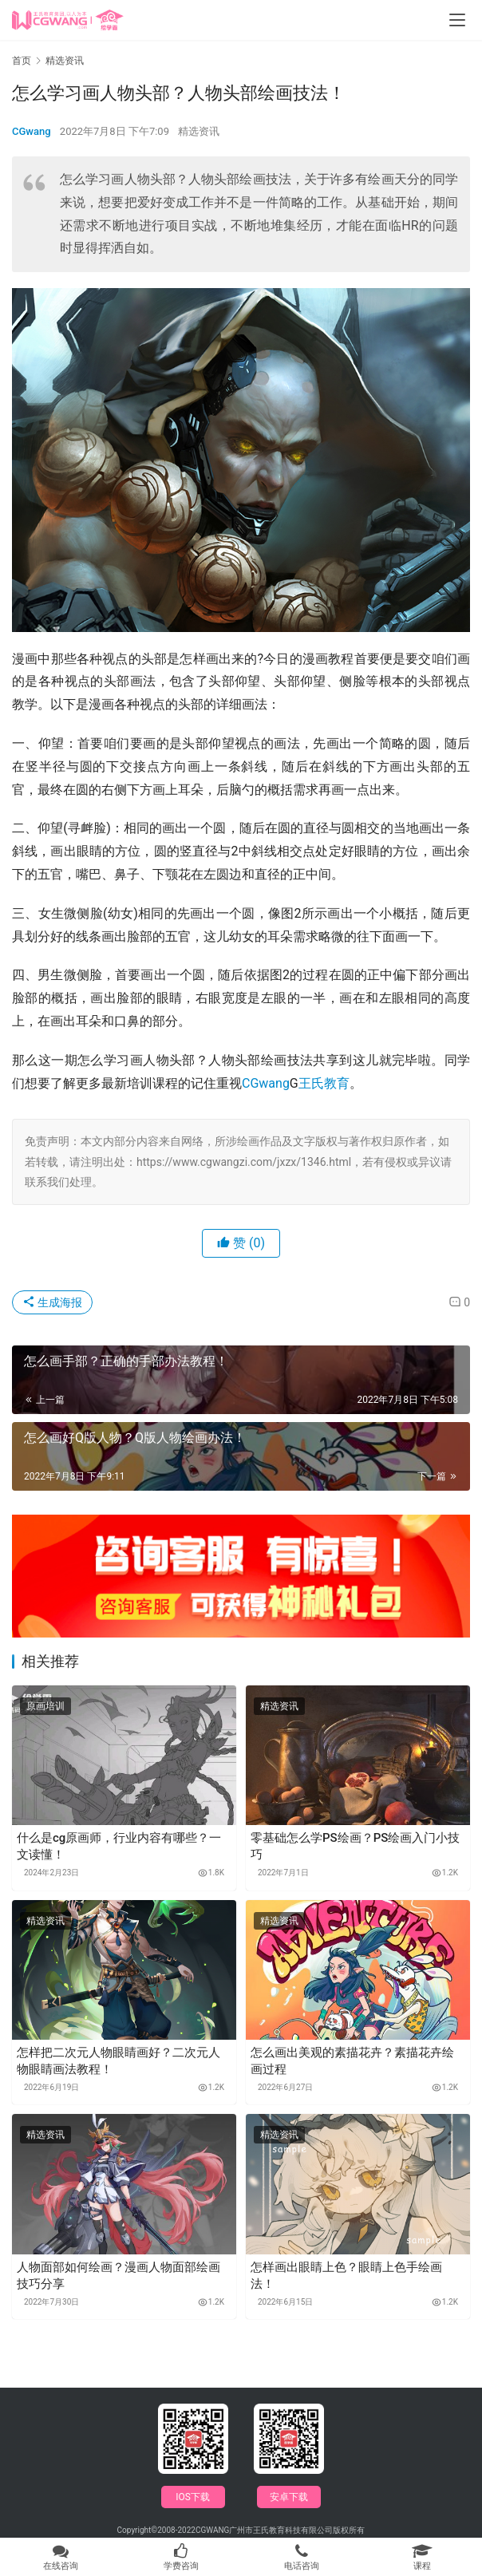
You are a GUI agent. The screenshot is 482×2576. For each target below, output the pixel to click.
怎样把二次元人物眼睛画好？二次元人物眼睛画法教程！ (118, 2060)
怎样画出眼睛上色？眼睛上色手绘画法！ (346, 2275)
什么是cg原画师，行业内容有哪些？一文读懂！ (119, 1846)
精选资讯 (198, 131)
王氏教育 (324, 1083)
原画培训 (45, 1706)
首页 (21, 60)
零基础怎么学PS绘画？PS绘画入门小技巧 (355, 1846)
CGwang (31, 131)
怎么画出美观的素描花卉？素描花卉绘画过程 (352, 2060)
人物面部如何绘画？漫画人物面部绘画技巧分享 (118, 2275)
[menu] (457, 20)
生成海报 (52, 1302)
